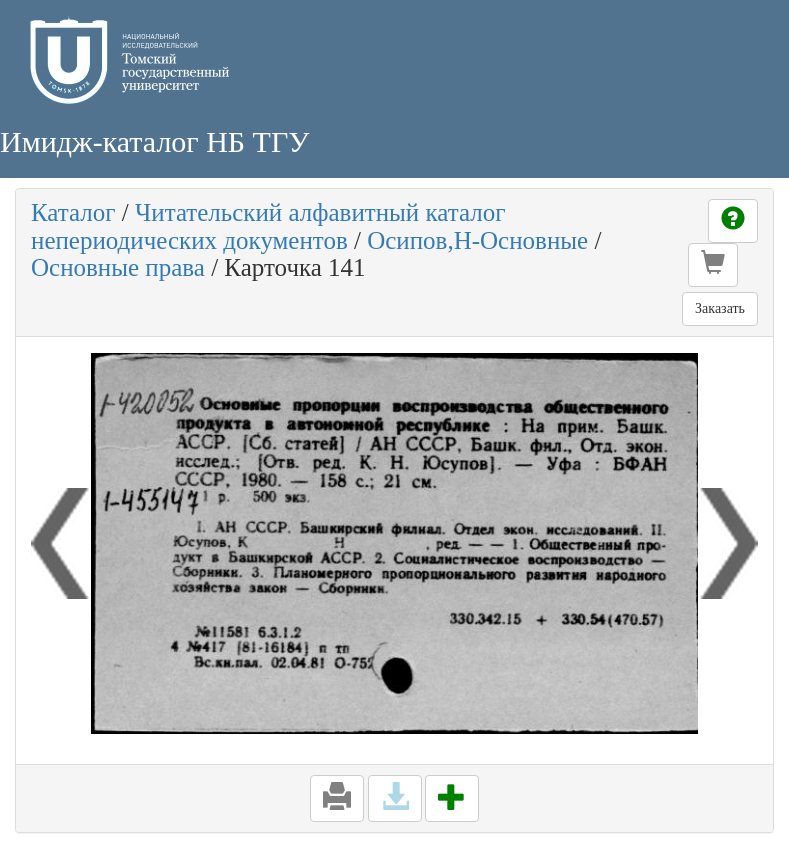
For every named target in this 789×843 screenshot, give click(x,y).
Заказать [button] (720, 308)
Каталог (73, 212)
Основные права (118, 267)
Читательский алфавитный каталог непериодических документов (268, 226)
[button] (713, 265)
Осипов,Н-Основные (477, 240)
